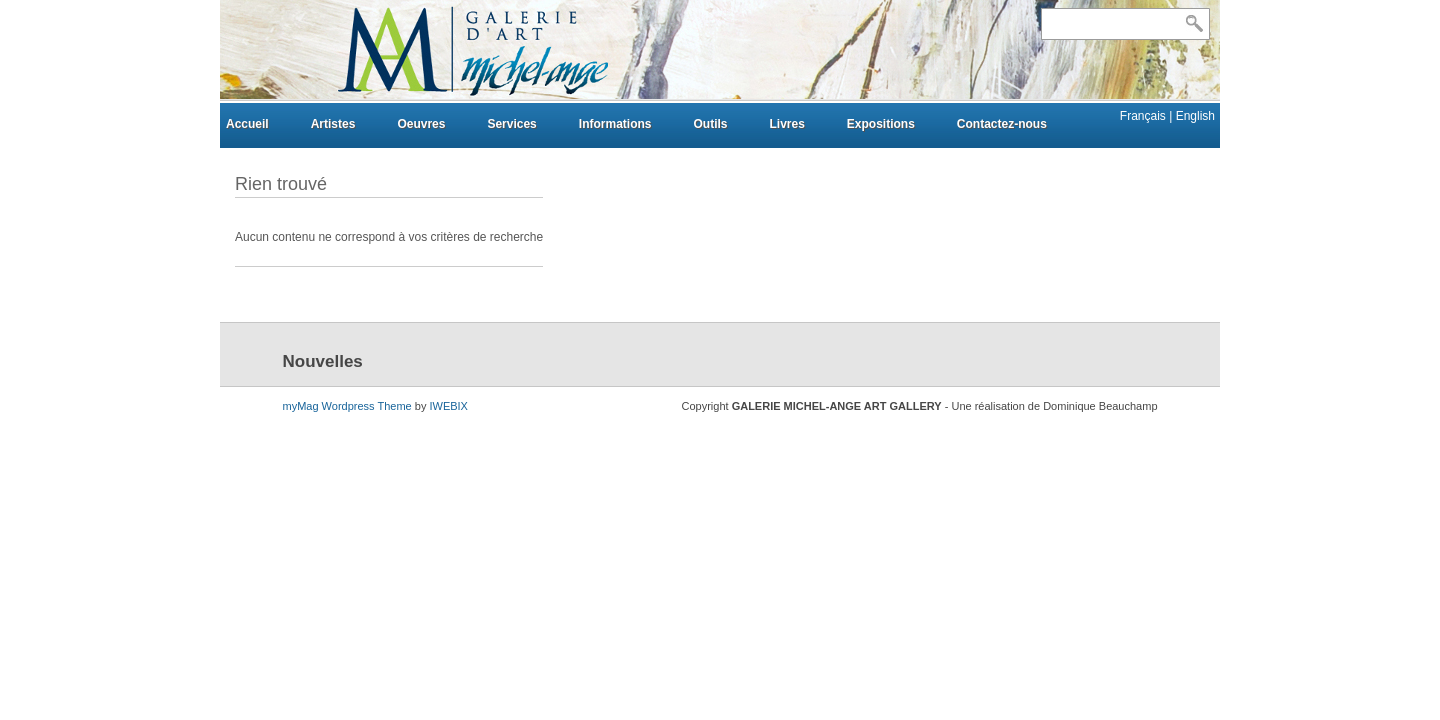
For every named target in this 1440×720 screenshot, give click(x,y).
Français (1144, 116)
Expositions (881, 124)
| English (1192, 116)
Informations (615, 124)
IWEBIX (448, 406)
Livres (786, 124)
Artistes (333, 124)
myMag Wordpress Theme (347, 406)
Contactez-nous (1002, 124)
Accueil (247, 124)
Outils (710, 124)
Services (511, 124)
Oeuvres (421, 124)
